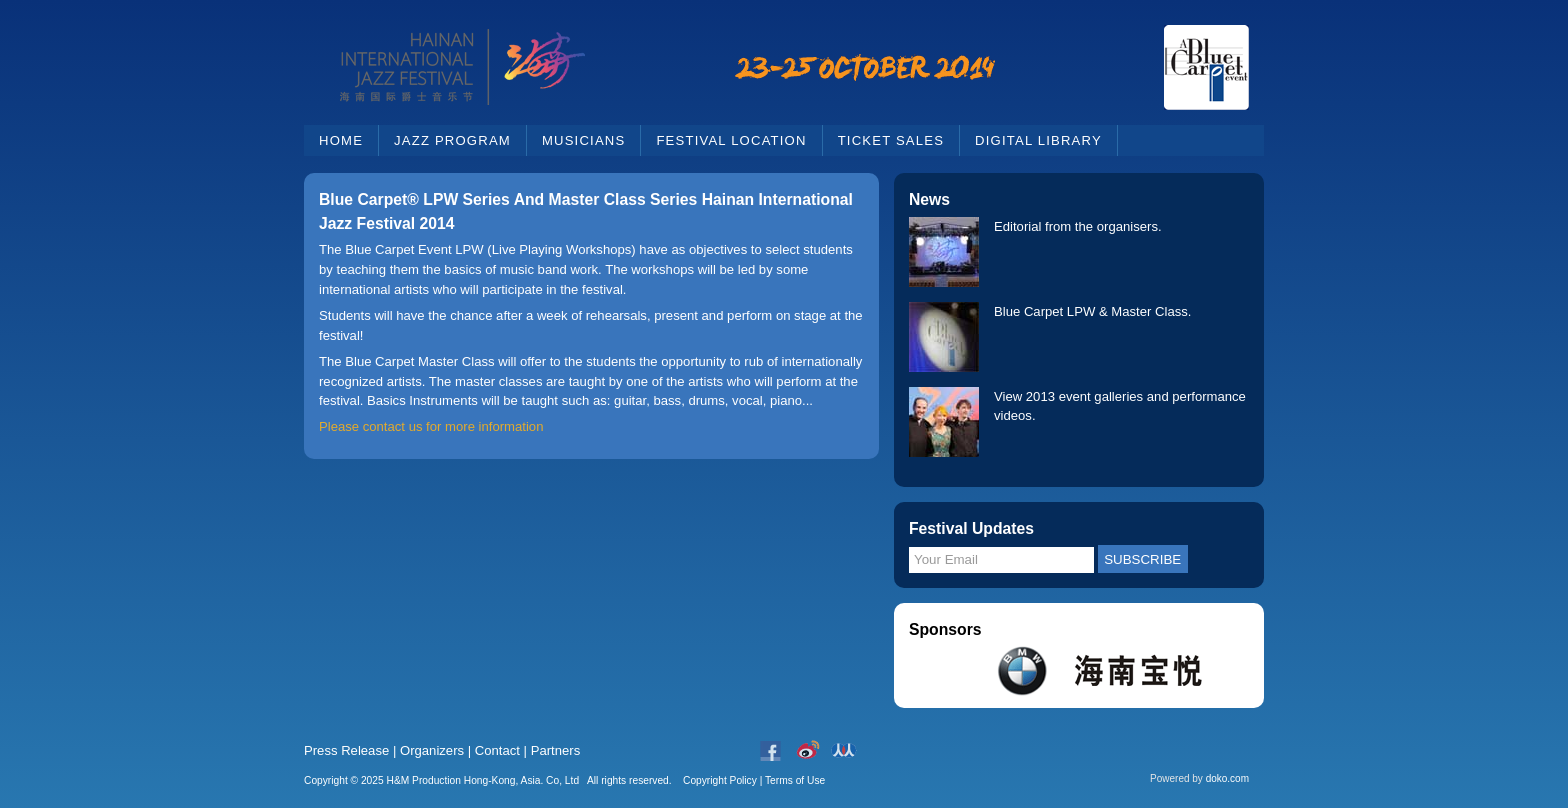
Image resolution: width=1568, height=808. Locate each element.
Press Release (346, 750)
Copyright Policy (720, 780)
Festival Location (731, 140)
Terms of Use (795, 780)
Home (341, 140)
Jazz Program (452, 140)
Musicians (583, 140)
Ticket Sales (891, 140)
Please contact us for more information (431, 426)
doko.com (1227, 778)
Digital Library (1038, 140)
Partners (556, 750)
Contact (497, 750)
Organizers (432, 750)
